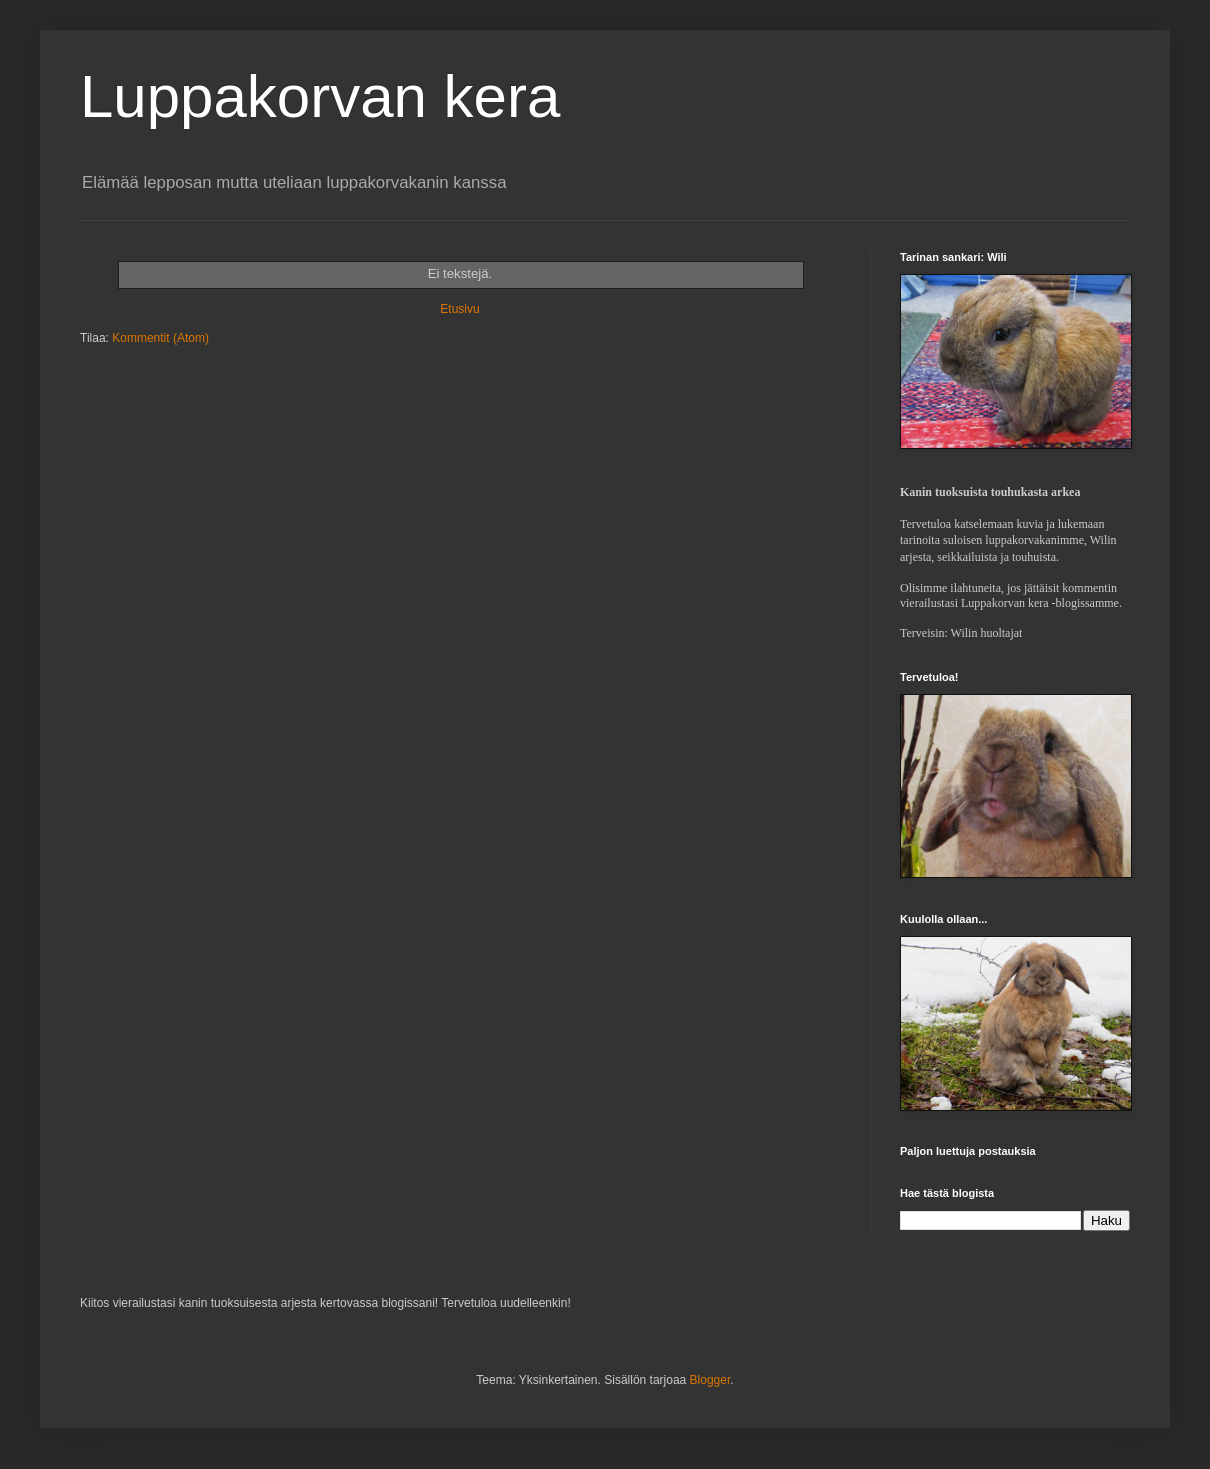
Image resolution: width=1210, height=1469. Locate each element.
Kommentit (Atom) (160, 338)
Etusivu (459, 309)
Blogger (710, 1380)
